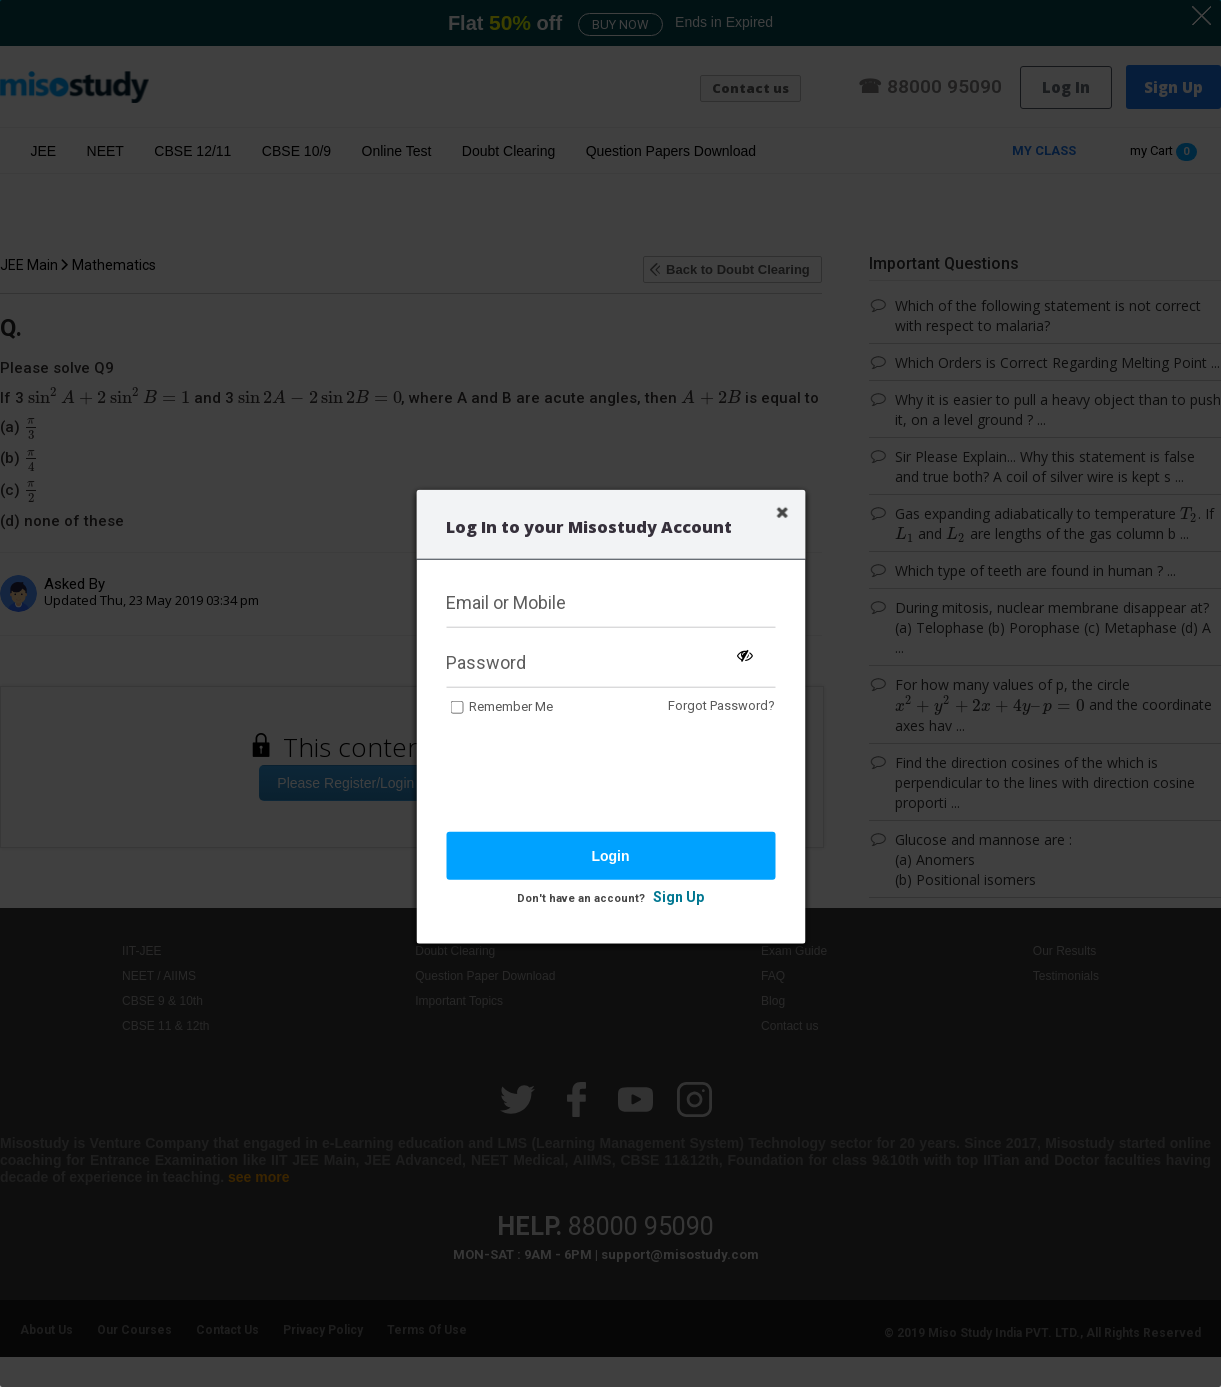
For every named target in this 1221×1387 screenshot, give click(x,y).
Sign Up (678, 896)
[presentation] (598, 775)
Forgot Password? (721, 705)
